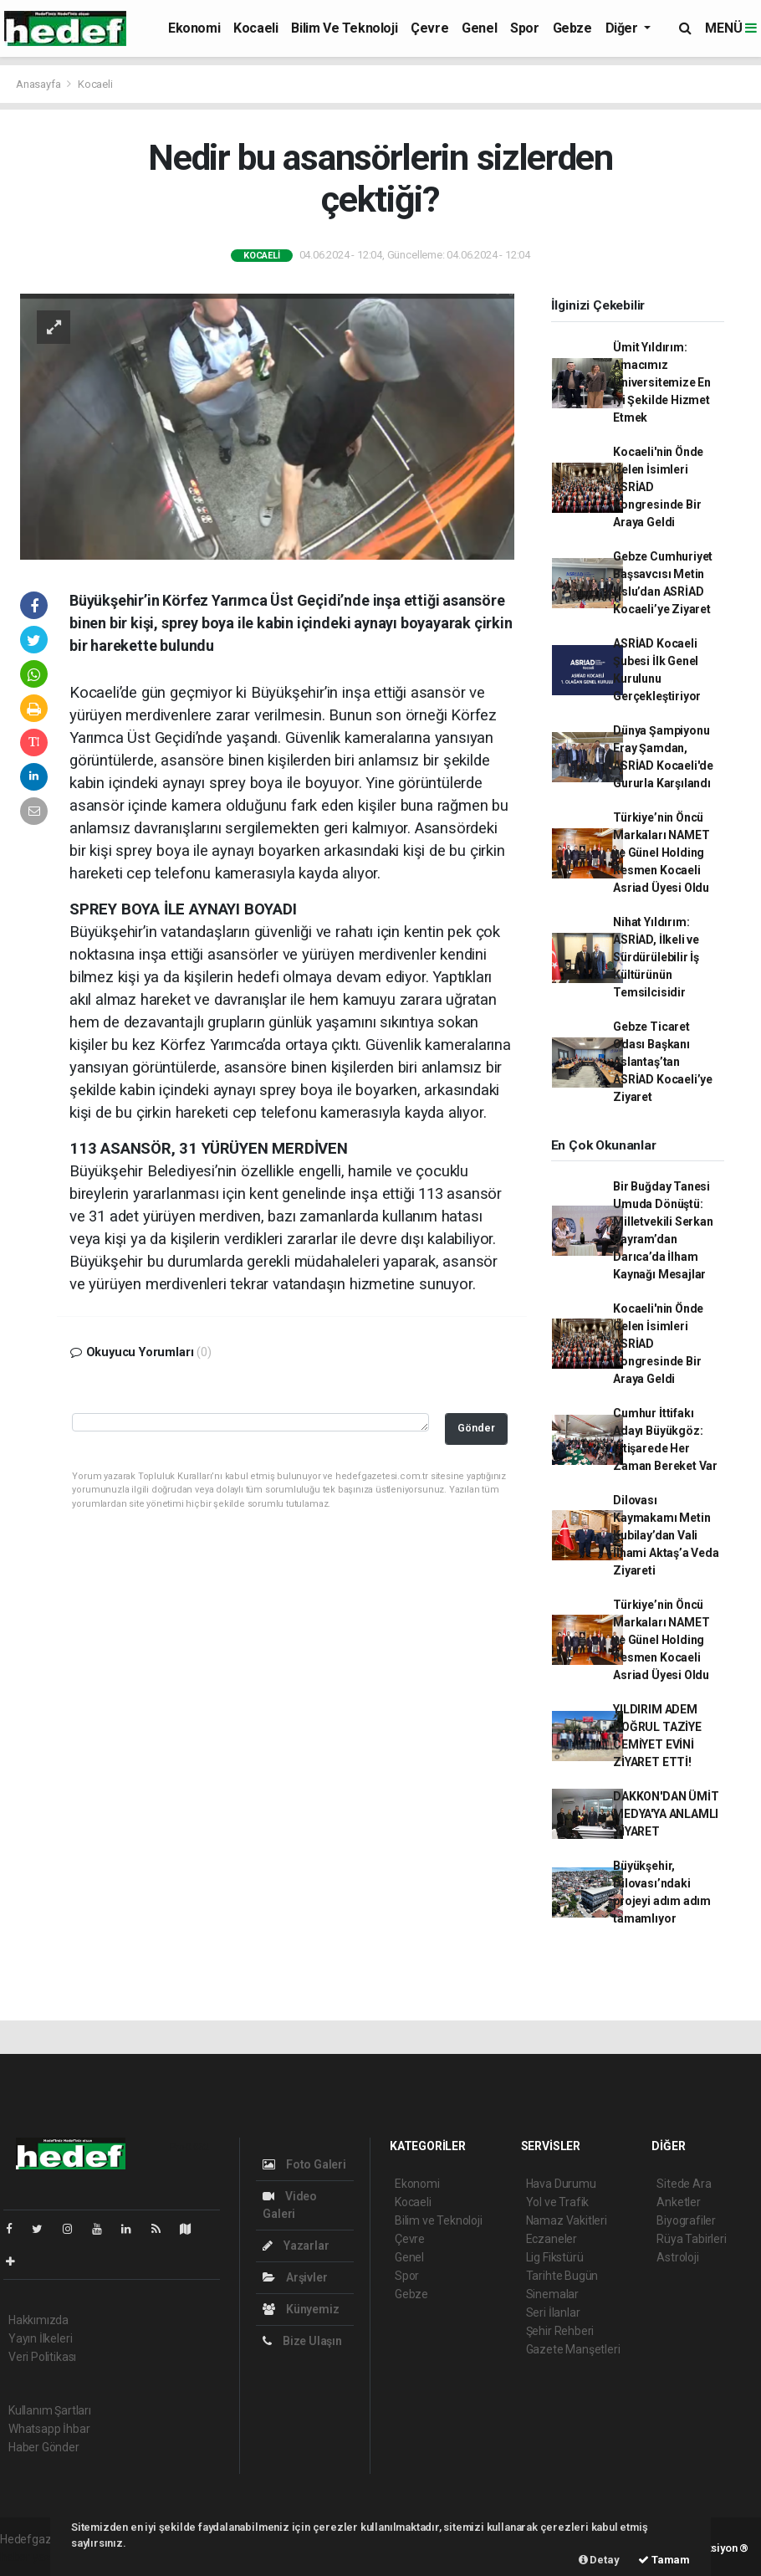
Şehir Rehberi (560, 2331)
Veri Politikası (42, 2356)
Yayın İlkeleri (40, 2338)
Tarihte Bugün (562, 2275)
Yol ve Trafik (558, 2202)
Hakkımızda (38, 2320)
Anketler (678, 2202)
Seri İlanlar (553, 2312)
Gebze (572, 28)
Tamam (664, 2559)
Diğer (623, 28)
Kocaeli (255, 28)
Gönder (476, 1427)
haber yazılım (34, 2556)
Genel (479, 28)
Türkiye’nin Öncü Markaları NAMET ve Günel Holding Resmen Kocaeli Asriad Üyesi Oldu (661, 852)
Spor (524, 28)
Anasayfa (39, 84)
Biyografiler (686, 2220)
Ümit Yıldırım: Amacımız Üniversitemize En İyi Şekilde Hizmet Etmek (662, 382)
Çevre (429, 28)
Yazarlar (296, 2245)
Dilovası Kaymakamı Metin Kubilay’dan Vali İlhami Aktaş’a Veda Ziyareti (665, 1535)
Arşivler (295, 2277)
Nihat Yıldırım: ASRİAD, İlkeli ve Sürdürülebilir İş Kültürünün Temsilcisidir (656, 957)
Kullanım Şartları (49, 2410)
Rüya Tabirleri (691, 2239)
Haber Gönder (43, 2447)
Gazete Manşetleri (573, 2349)
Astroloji (677, 2257)
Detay (599, 2559)
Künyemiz (301, 2309)
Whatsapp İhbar (48, 2428)
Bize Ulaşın (302, 2341)
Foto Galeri (304, 2164)
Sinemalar (552, 2294)
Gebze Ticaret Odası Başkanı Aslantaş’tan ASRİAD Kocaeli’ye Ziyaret (662, 1062)
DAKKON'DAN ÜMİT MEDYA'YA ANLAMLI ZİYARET (665, 1814)
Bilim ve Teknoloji (344, 28)
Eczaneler (551, 2239)
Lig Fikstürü (555, 2257)
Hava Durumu (561, 2183)
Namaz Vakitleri (566, 2220)
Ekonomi (194, 28)
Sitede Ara (683, 2183)
